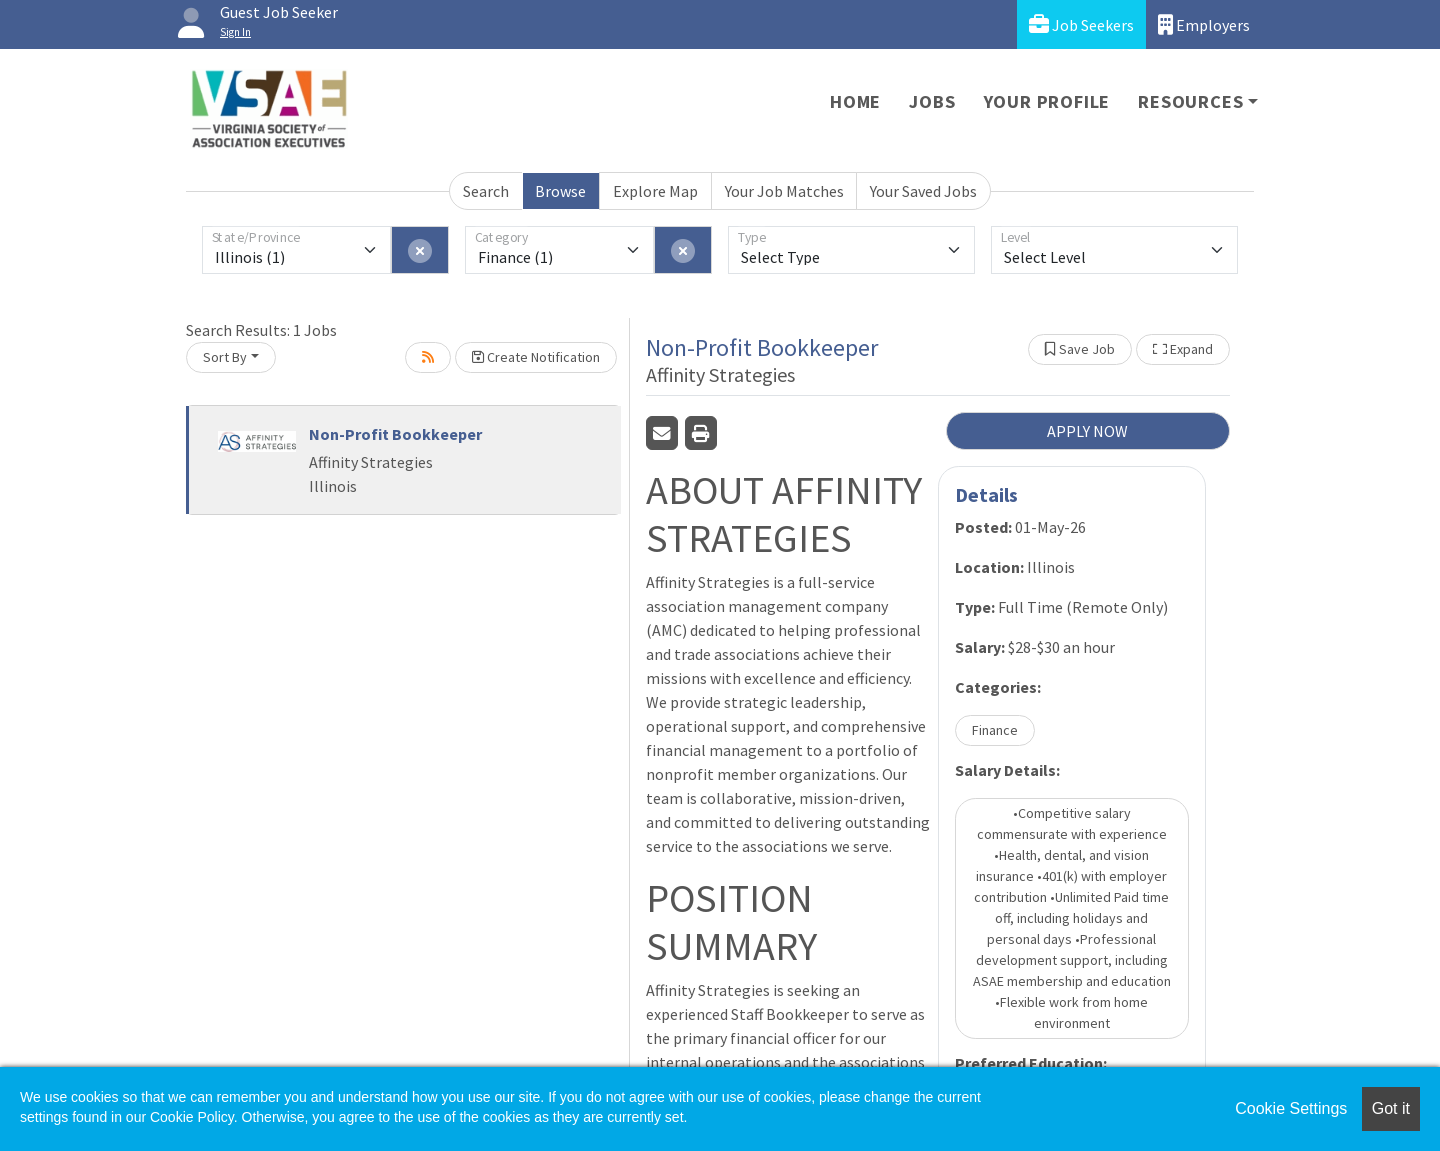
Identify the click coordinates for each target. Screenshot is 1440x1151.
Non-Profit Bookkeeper (395, 434)
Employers (1204, 24)
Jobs (932, 101)
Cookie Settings (1291, 1108)
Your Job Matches (784, 191)
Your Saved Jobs (923, 191)
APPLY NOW (1087, 431)
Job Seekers (1081, 24)
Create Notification (536, 357)
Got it (1391, 1108)
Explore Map (655, 191)
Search (486, 191)
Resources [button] (1190, 101)
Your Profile (1047, 101)
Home (855, 101)
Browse (560, 191)
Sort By (225, 357)
